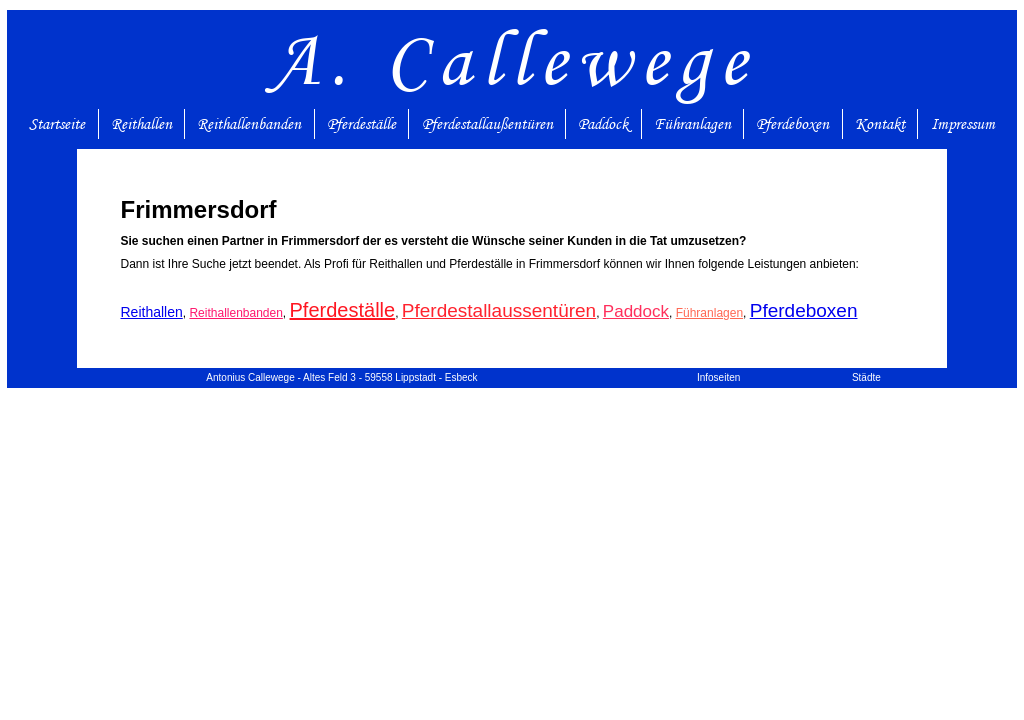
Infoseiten (718, 377)
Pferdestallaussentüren (499, 310)
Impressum (963, 124)
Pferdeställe (361, 124)
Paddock (603, 124)
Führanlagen (692, 124)
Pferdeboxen (792, 124)
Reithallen (141, 124)
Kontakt (880, 124)
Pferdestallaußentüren (487, 124)
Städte (866, 377)
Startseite (57, 124)
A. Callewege (512, 59)
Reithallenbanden (249, 124)
